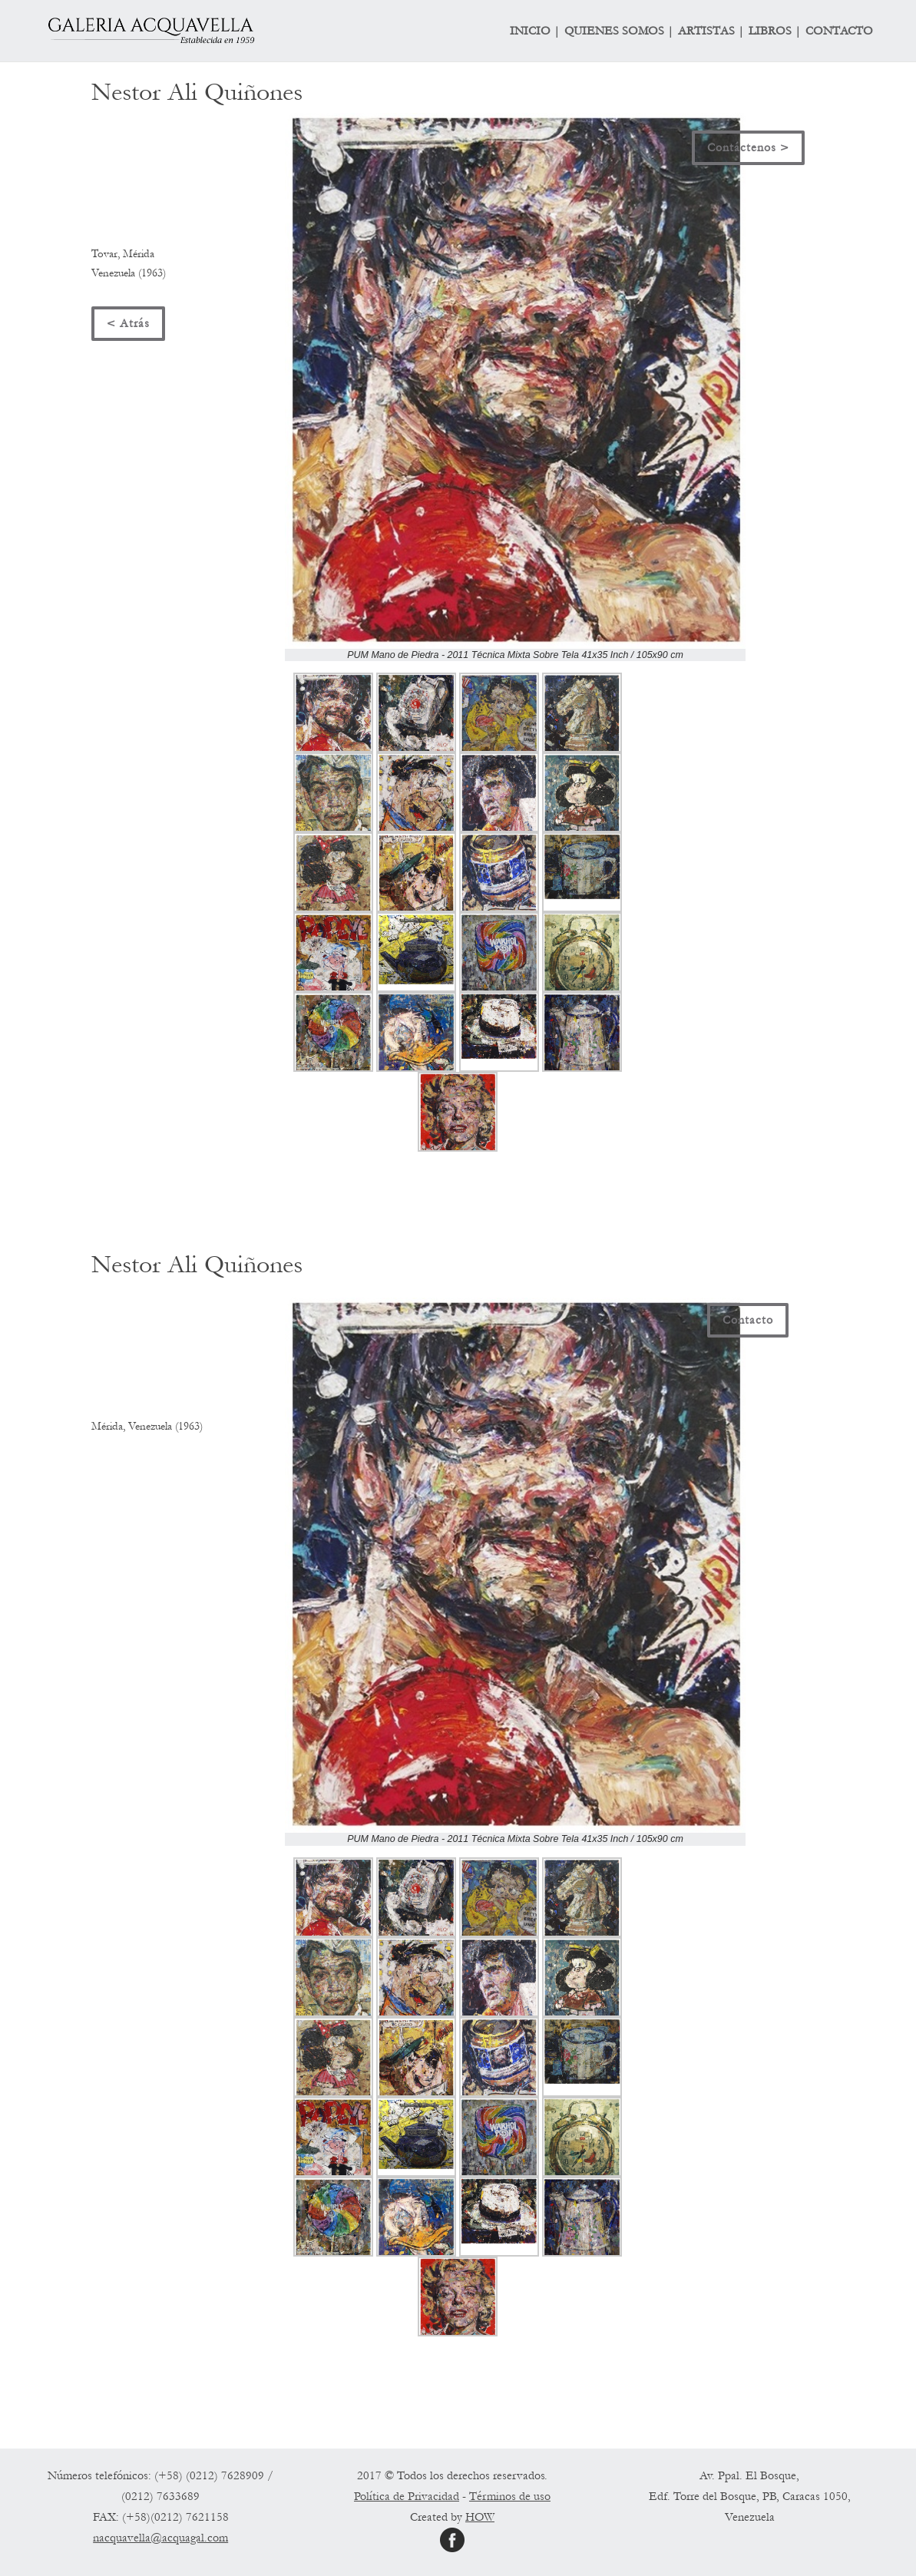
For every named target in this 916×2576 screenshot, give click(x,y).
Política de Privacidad (406, 2496)
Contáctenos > (748, 147)
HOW (479, 2517)
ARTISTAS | (711, 31)
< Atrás (128, 323)
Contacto (748, 1320)
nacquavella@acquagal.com (160, 2538)
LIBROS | (775, 31)
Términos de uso (510, 2496)
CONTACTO (839, 31)
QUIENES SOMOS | (618, 31)
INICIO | (535, 31)
